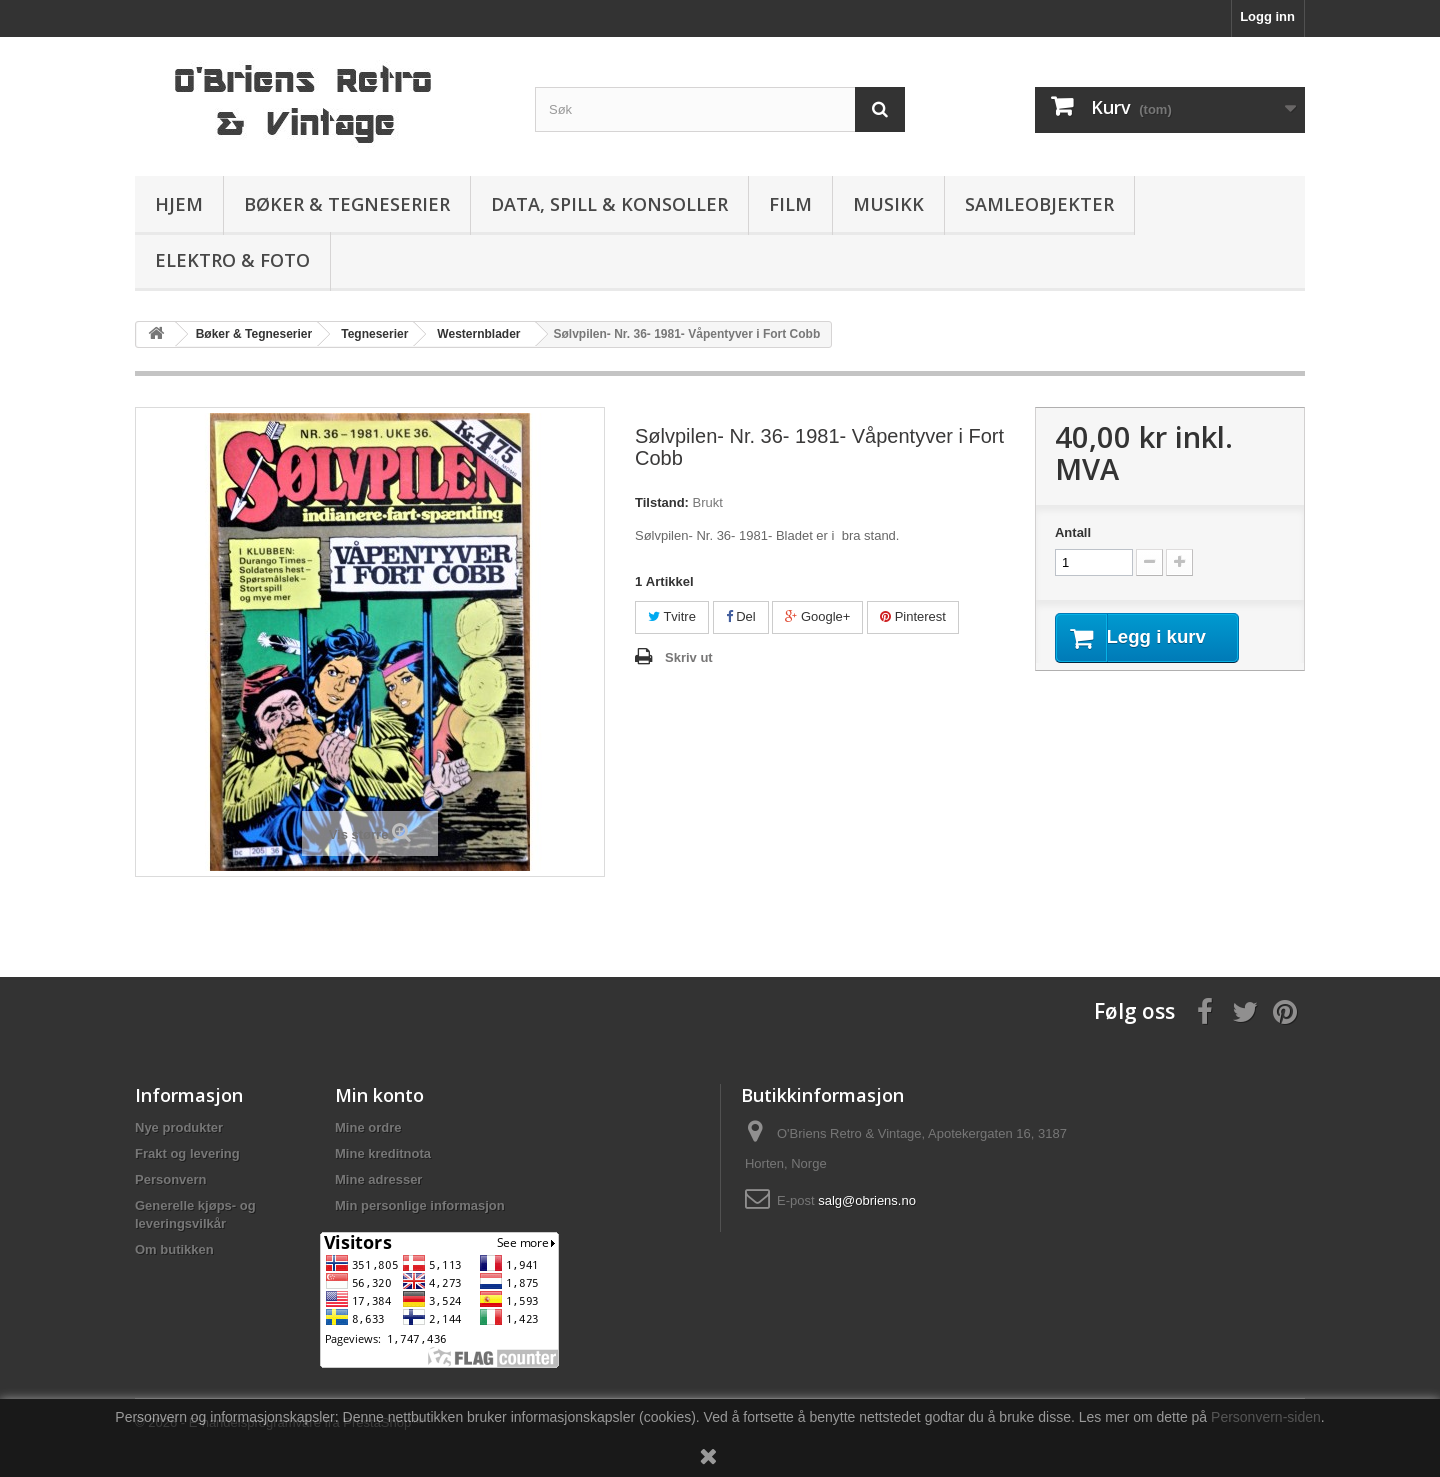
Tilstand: (662, 502)
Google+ (817, 616)
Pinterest (913, 616)
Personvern (171, 1179)
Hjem (179, 204)
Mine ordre (368, 1127)
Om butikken (174, 1249)
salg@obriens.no (867, 1200)
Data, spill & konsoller (609, 204)
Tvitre (672, 616)
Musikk (888, 204)
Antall (1073, 532)
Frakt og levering (187, 1153)
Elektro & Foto (232, 260)
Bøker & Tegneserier (347, 204)
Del (741, 616)
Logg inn (1267, 16)
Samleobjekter (1039, 204)
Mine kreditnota (383, 1153)
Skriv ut (689, 657)
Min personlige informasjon (420, 1205)
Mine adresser (378, 1179)
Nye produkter (179, 1127)
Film (790, 204)
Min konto (379, 1095)
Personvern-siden (1266, 1417)
